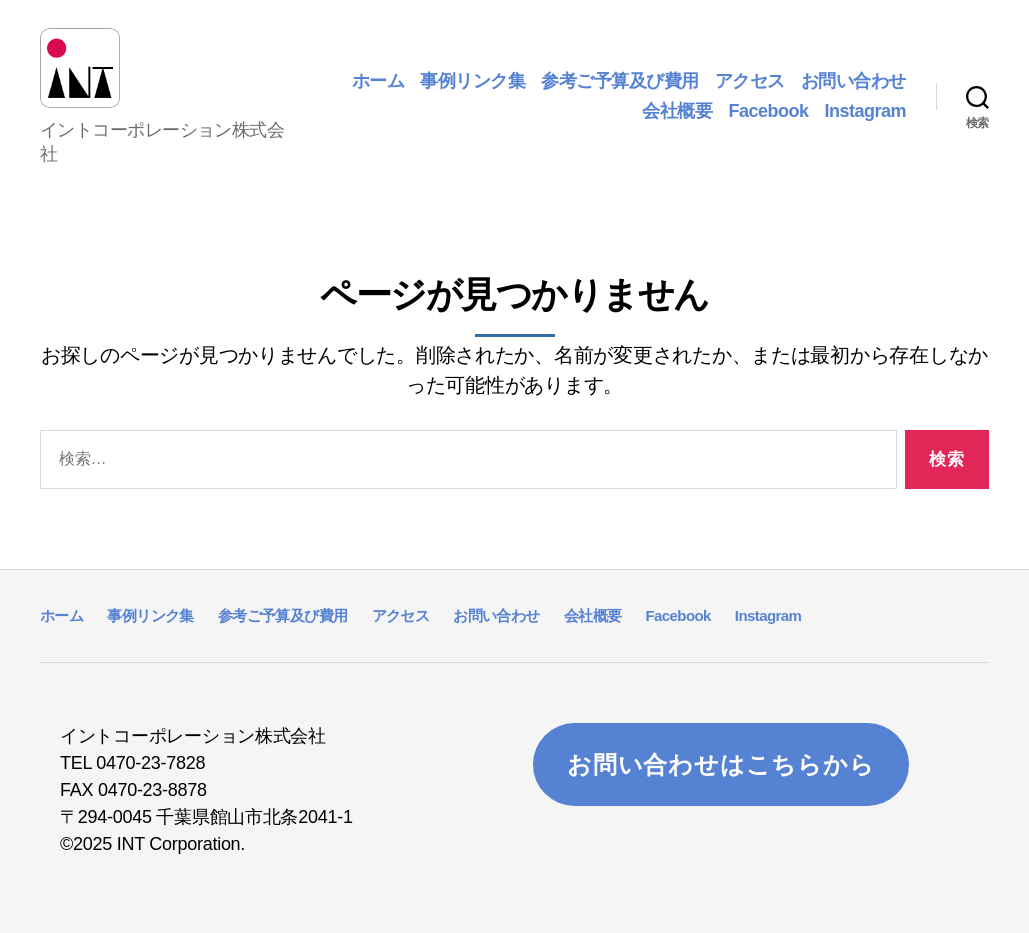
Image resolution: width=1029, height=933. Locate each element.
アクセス (750, 74)
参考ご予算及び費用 (620, 74)
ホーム (378, 74)
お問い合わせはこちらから (721, 750)
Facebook (768, 104)
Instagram (865, 104)
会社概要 (677, 104)
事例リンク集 (472, 74)
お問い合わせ (853, 74)
